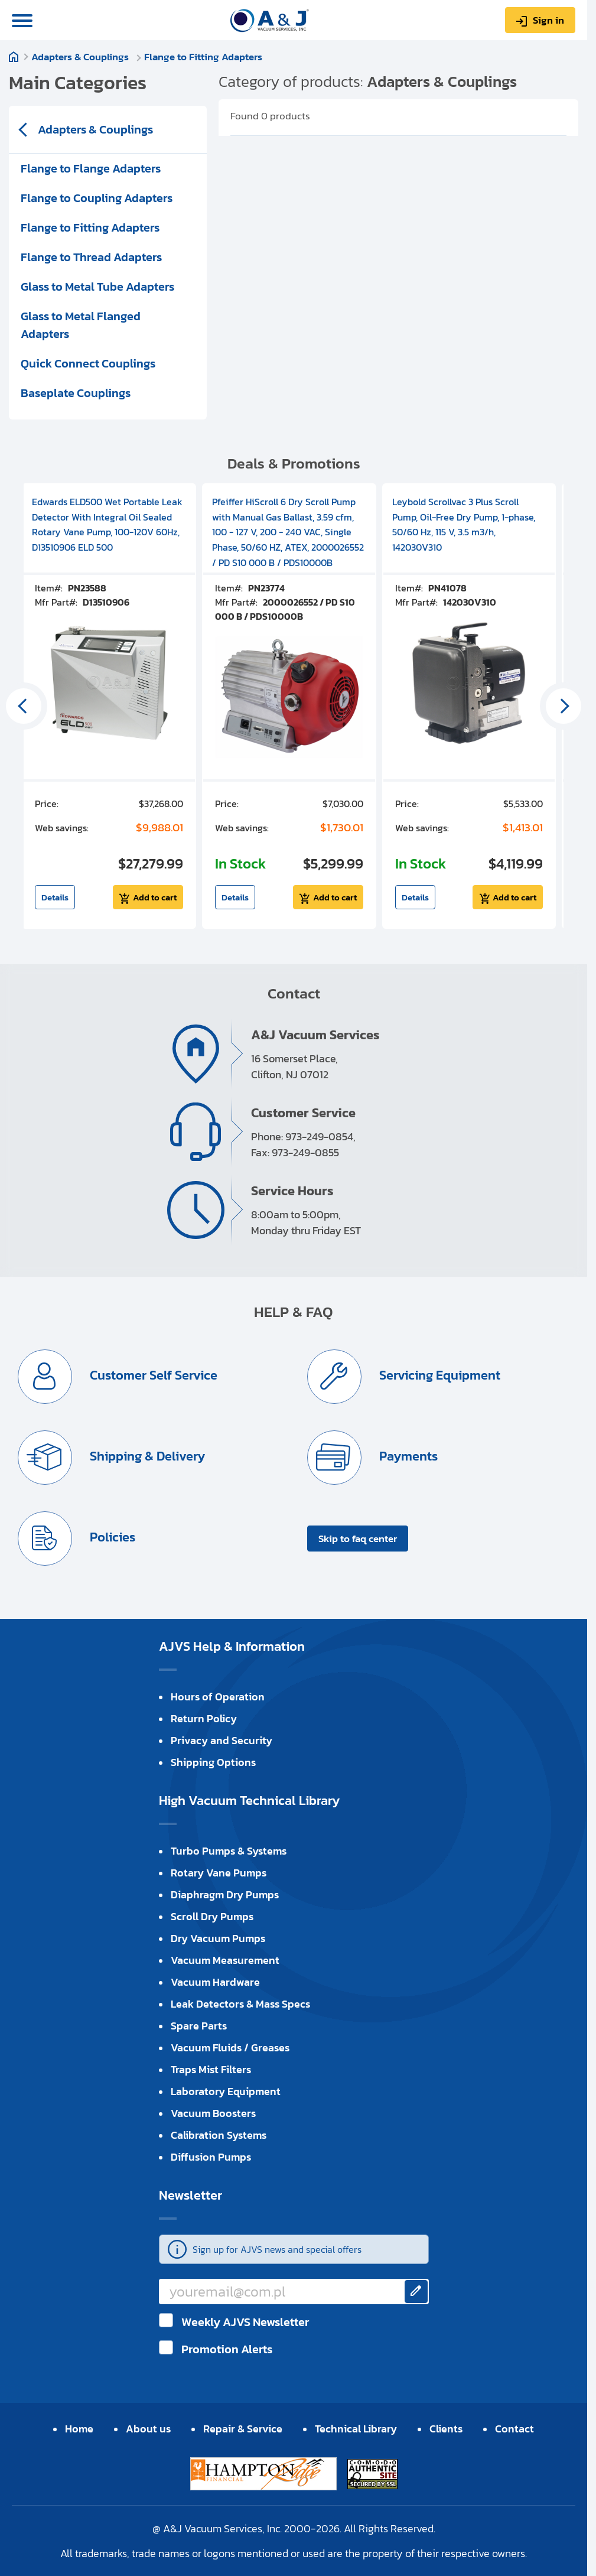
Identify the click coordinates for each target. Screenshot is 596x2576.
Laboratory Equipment (226, 2091)
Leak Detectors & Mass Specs (240, 2004)
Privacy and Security (221, 1740)
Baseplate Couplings (76, 393)
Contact (514, 2429)
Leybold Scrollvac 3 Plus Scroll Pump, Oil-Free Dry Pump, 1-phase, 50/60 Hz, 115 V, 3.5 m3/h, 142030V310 (463, 524)
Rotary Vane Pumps (218, 1873)
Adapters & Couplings (81, 56)
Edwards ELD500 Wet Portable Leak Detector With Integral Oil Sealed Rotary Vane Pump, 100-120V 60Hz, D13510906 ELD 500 (107, 524)
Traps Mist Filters (211, 2069)
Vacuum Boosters (213, 2113)
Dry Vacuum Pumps (218, 1938)
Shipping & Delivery (146, 1456)
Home (13, 56)
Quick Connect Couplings (88, 363)
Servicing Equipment (438, 1375)
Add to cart (155, 897)
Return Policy (204, 1718)
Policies (111, 1537)
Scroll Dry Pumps (212, 1916)
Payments (407, 1456)
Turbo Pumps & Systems (228, 1851)
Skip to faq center (357, 1538)
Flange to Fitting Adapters (203, 56)
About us (148, 2429)
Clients (446, 2429)
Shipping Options (213, 1762)
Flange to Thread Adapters (91, 257)
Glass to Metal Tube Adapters (97, 286)
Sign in (548, 20)
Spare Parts (199, 2026)
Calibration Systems (218, 2135)
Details (55, 897)
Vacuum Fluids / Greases (230, 2047)
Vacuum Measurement (225, 1960)
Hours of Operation (218, 1697)
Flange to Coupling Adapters (96, 198)
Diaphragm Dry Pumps (225, 1894)
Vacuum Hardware (215, 1982)
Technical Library (356, 2429)
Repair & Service (242, 2429)
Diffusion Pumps (211, 2157)
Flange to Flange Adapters (91, 168)
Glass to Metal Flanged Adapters (81, 325)
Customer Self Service (152, 1375)
